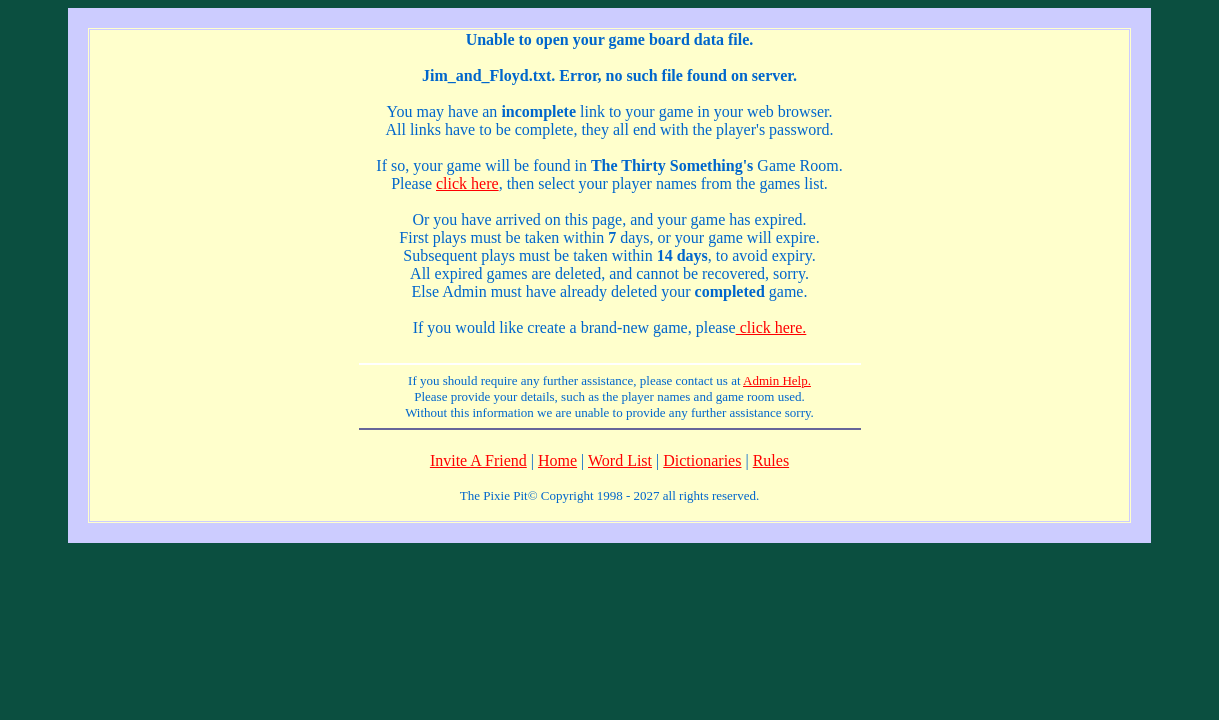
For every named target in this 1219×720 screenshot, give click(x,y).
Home (557, 460)
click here (467, 183)
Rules (771, 460)
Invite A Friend (478, 460)
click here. (771, 327)
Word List (620, 460)
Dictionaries (702, 460)
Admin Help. (777, 380)
